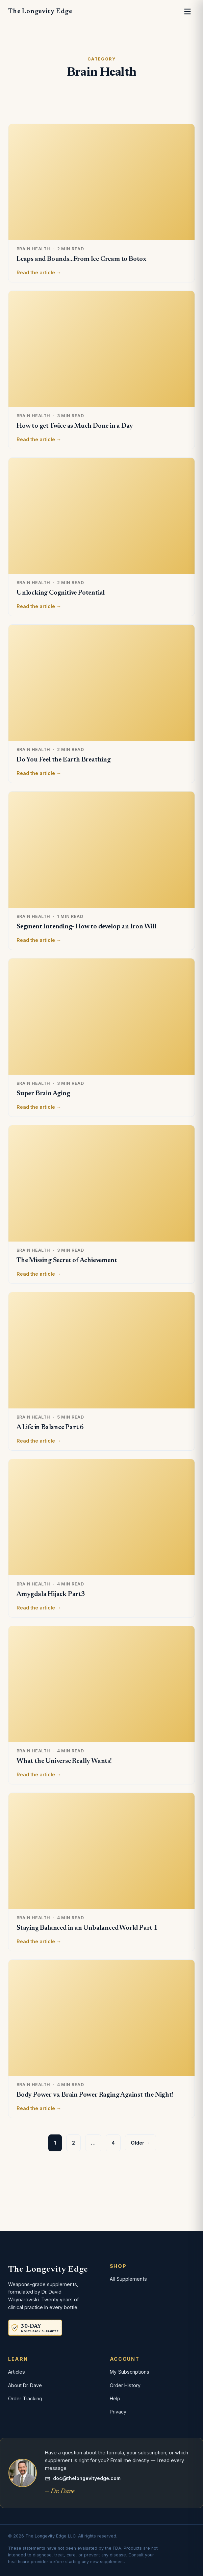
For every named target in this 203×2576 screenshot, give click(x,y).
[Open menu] (187, 11)
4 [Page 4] (113, 2143)
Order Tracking (25, 2398)
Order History (125, 2385)
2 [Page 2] (73, 2143)
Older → (140, 2143)
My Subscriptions (129, 2372)
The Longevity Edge (40, 11)
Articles (16, 2372)
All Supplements (128, 2279)
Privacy (118, 2412)
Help (115, 2398)
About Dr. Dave (25, 2385)
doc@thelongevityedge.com (83, 2478)
